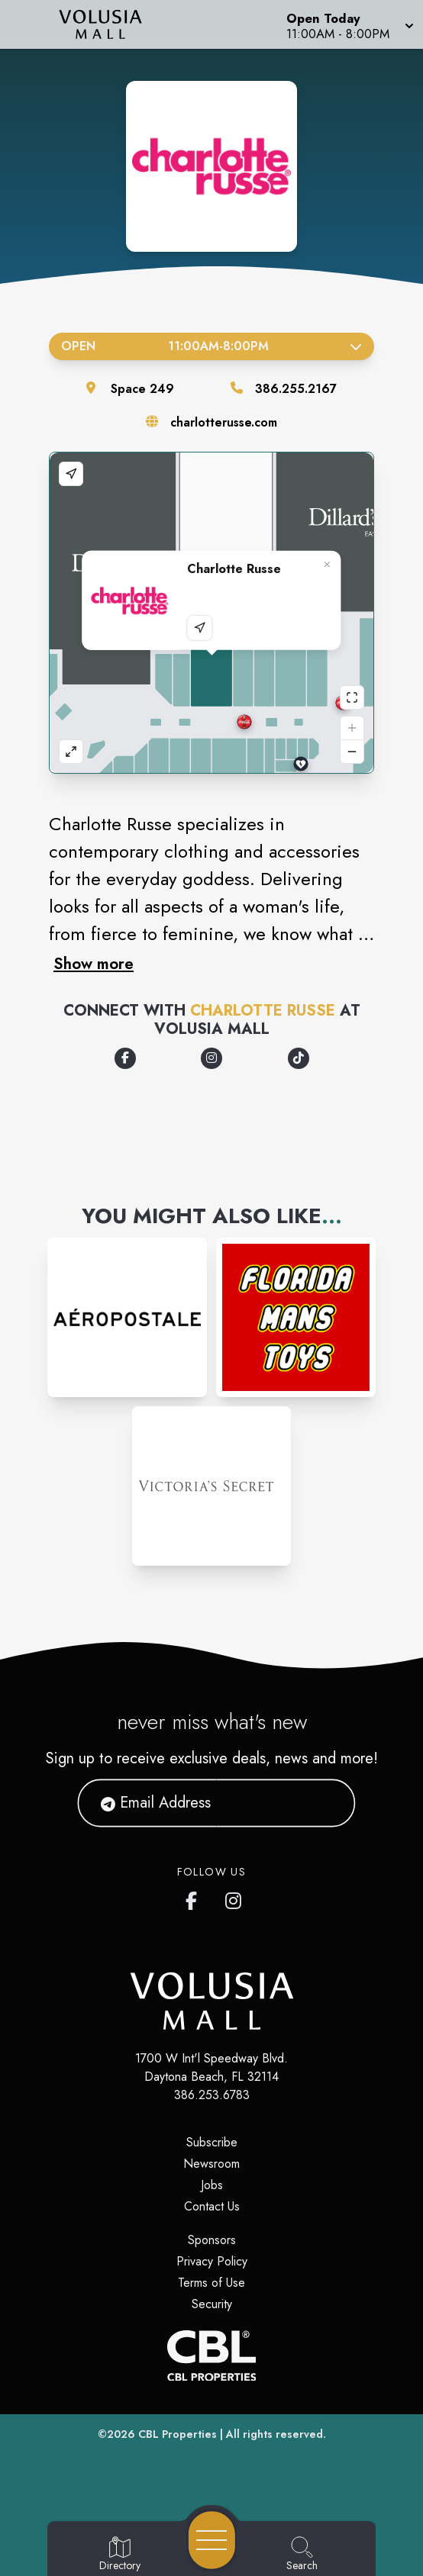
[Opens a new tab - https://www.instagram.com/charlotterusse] (211, 1058)
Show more (93, 963)
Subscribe (211, 2142)
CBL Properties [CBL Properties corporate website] (177, 2434)
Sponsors (212, 2240)
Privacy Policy (211, 2261)
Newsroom (211, 2163)
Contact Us (212, 2206)
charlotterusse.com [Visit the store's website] (223, 422)
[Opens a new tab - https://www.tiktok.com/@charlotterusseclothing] (298, 1058)
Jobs (212, 2185)
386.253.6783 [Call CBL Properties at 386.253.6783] (212, 2095)
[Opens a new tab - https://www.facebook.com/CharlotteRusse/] (125, 1058)
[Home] (109, 24)
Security (212, 2304)
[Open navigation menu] (211, 2540)
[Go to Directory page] (120, 2554)
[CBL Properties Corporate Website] (211, 2355)
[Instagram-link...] (127, 1317)
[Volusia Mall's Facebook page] (194, 1897)
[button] (348, 24)
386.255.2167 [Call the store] (296, 389)
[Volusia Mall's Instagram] (234, 1897)
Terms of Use (211, 2282)
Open (211, 346)
